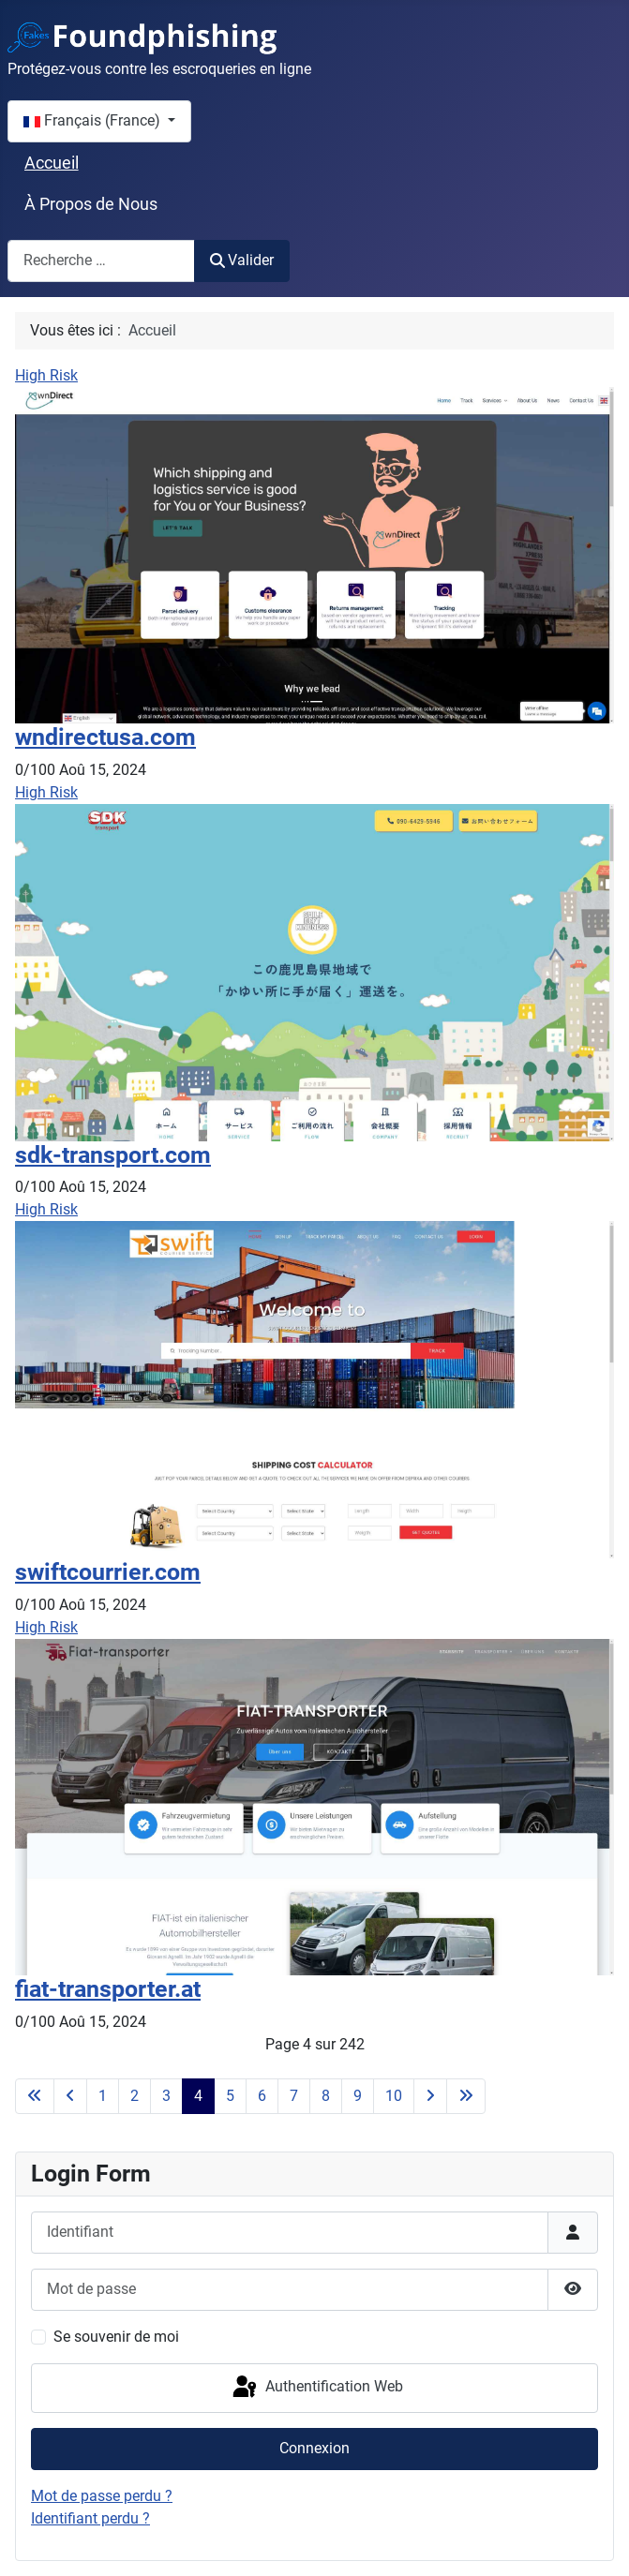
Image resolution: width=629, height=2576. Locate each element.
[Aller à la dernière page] (466, 2096)
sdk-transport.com (113, 1155)
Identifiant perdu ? (90, 2518)
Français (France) (93, 120)
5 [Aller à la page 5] (230, 2096)
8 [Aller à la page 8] (326, 2096)
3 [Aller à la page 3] (166, 2096)
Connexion (314, 2448)
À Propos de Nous (90, 204)
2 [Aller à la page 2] (134, 2096)
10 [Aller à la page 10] (393, 2096)
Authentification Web (316, 2388)
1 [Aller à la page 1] (102, 2096)
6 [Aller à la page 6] (262, 2096)
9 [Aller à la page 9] (357, 2096)
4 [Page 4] (198, 2096)
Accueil (51, 163)
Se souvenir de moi (116, 2336)
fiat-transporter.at (108, 1989)
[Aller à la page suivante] (430, 2096)
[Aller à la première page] (34, 2096)
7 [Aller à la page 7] (294, 2096)
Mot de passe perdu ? (101, 2496)
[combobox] (101, 261)
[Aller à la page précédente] (70, 2096)
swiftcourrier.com (108, 1572)
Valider (242, 260)
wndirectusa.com (105, 737)
